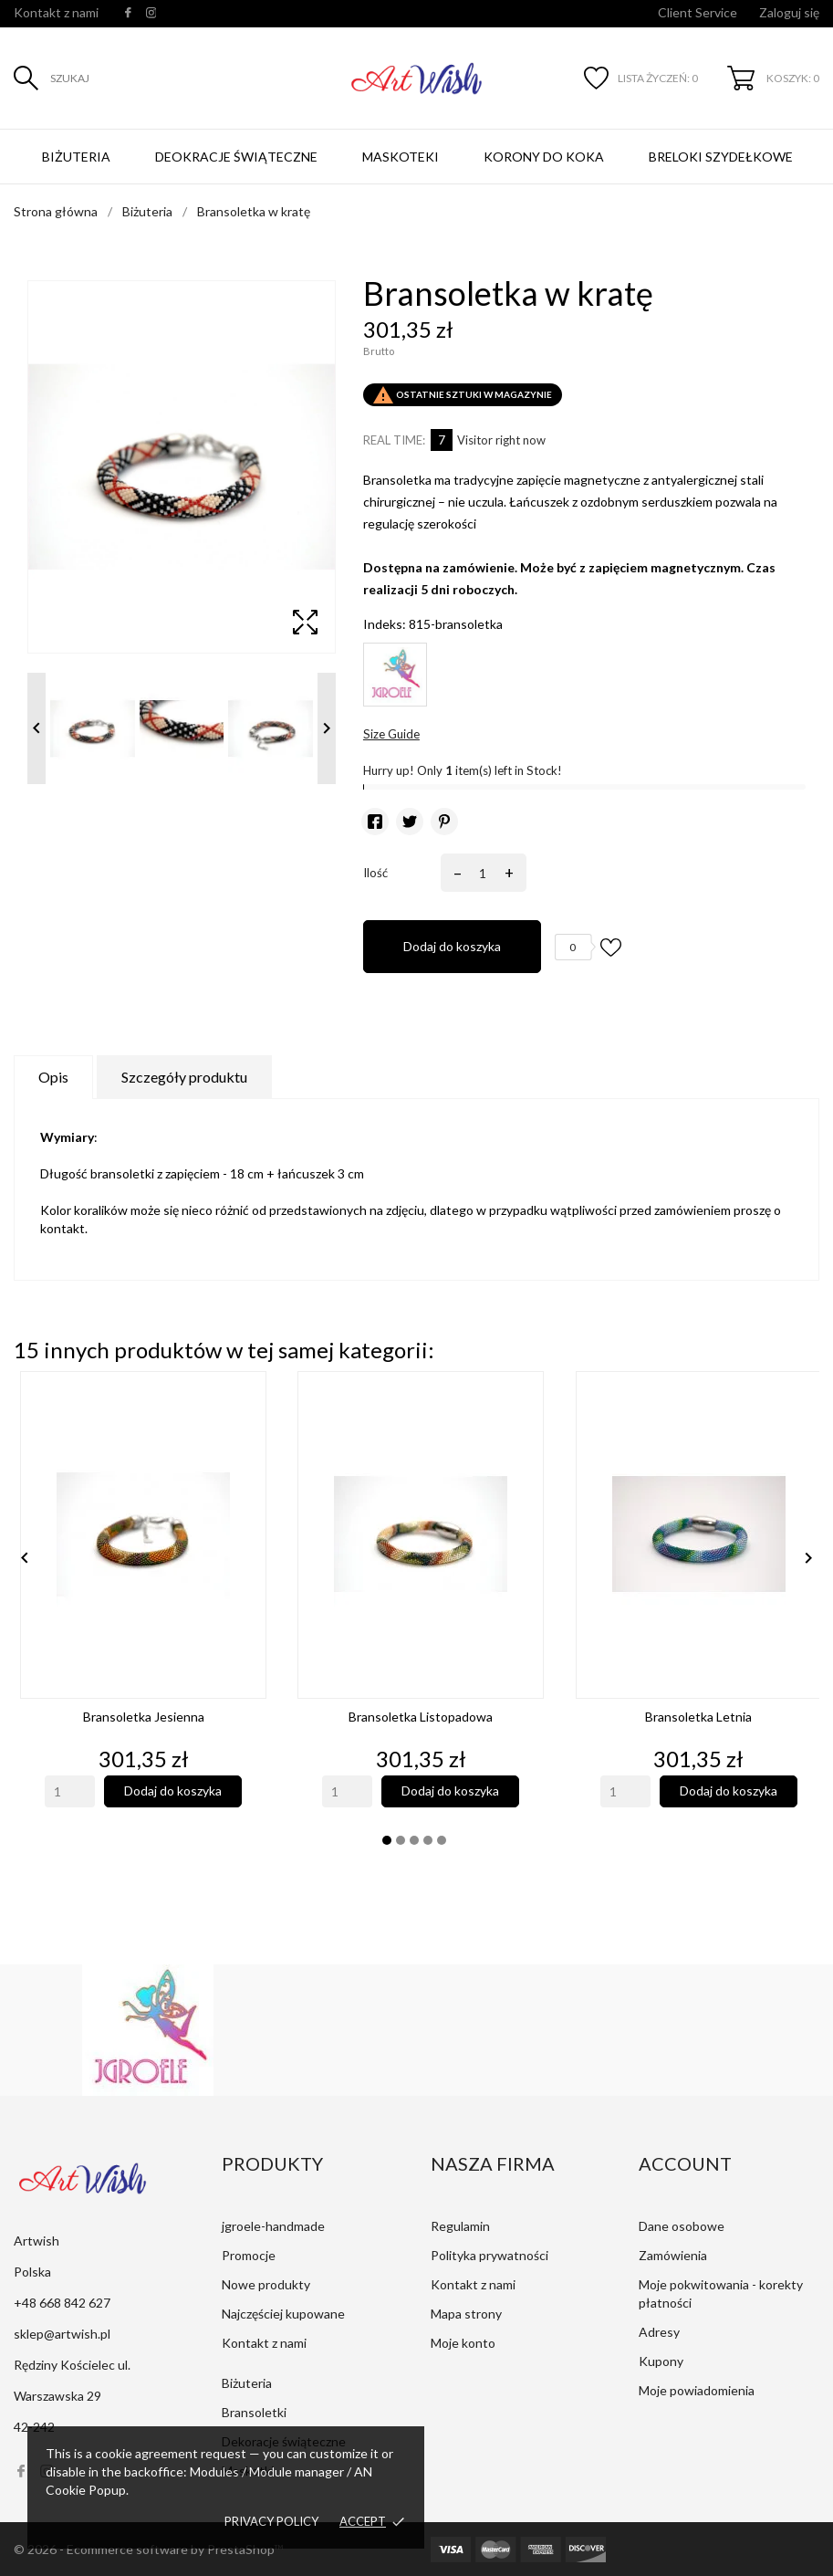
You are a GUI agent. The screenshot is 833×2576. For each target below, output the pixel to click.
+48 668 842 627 (62, 2302)
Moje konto (463, 2343)
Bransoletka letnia (698, 1716)
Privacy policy (271, 2521)
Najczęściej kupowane (283, 2313)
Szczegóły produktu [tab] (184, 1076)
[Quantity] (70, 1791)
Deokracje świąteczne (236, 156)
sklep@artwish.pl (62, 2333)
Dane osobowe (681, 2226)
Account (685, 2163)
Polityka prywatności (489, 2255)
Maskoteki (400, 156)
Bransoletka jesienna (143, 1716)
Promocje (249, 2255)
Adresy (659, 2332)
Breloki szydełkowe (721, 156)
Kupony (661, 2361)
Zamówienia (673, 2255)
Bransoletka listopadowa (421, 1716)
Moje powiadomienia (697, 2390)
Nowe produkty (266, 2284)
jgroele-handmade (273, 2226)
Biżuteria (76, 156)
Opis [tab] (53, 1076)
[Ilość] (480, 872)
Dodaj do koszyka (452, 946)
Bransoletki (254, 2412)
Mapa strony (466, 2313)
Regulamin (460, 2226)
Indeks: (384, 624)
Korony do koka (544, 156)
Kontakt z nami (56, 12)
